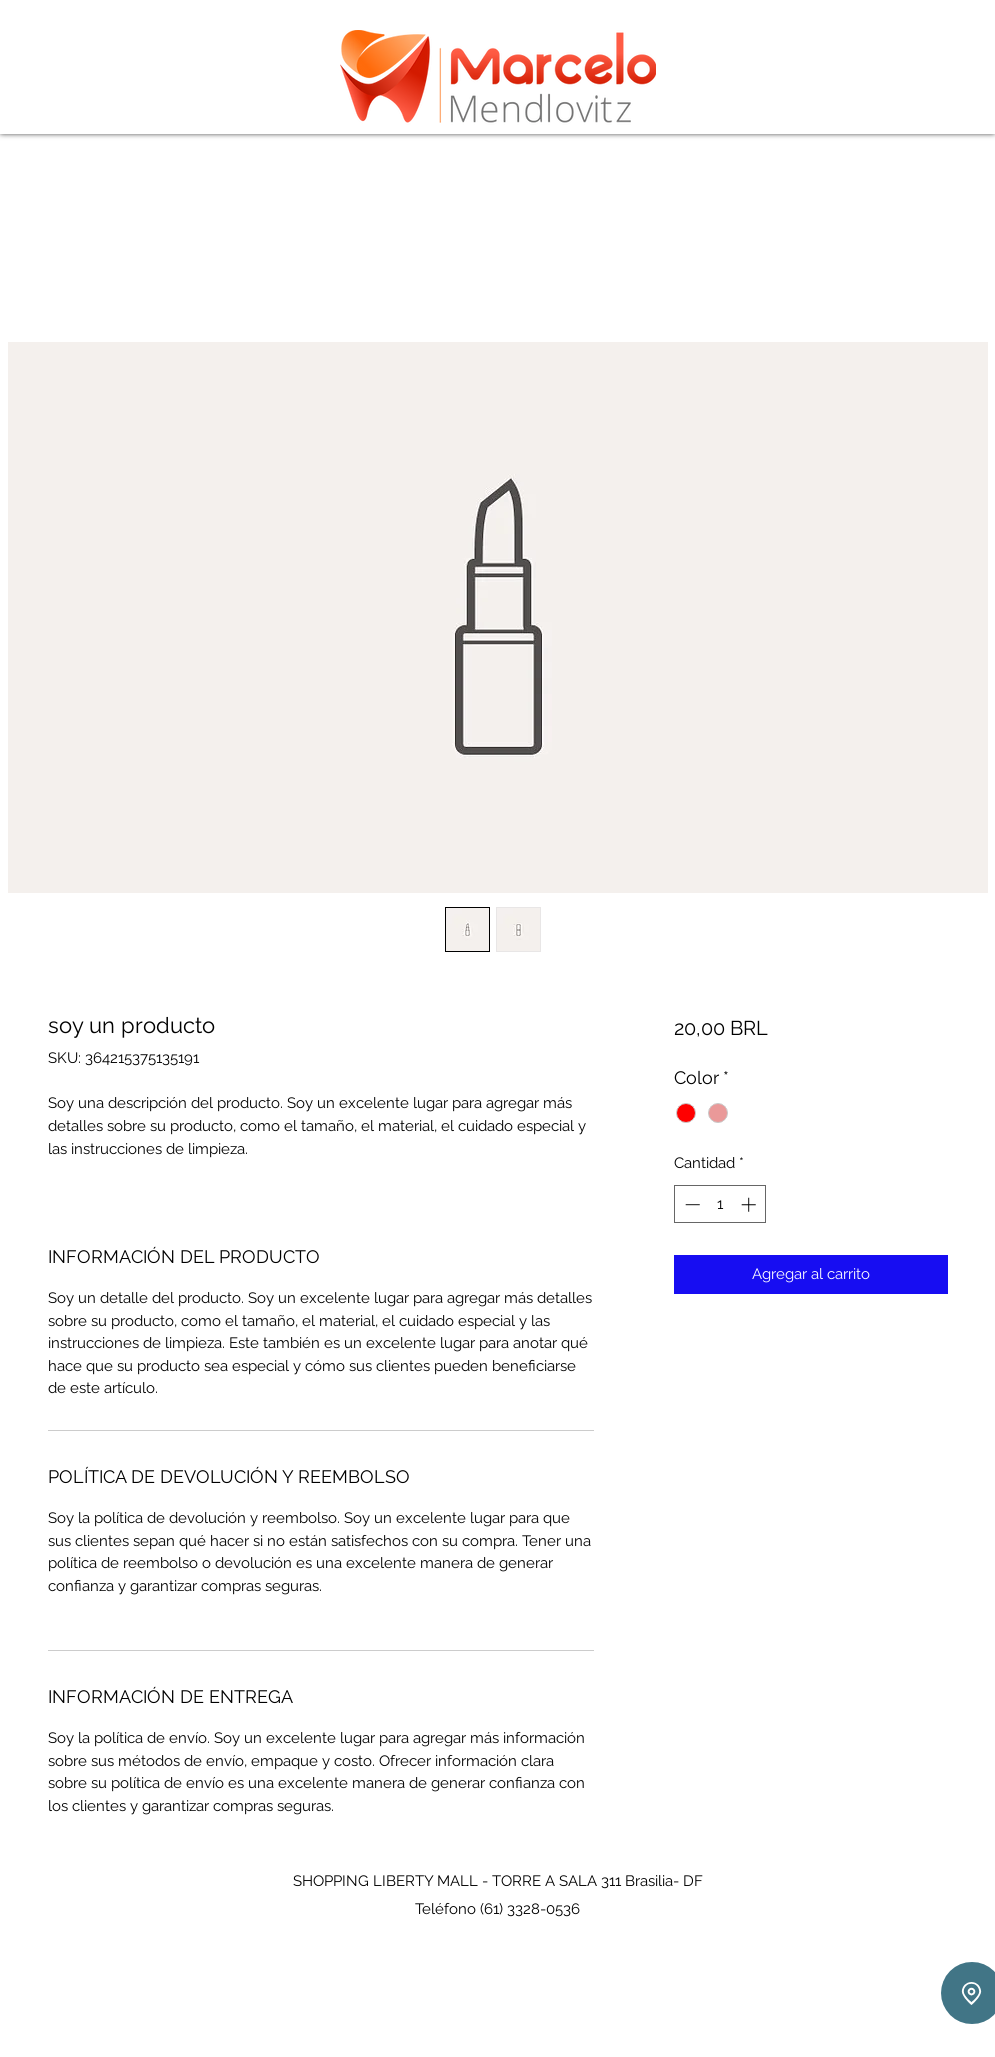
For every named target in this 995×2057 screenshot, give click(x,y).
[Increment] (750, 1204)
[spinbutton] (720, 1204)
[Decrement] (690, 1204)
